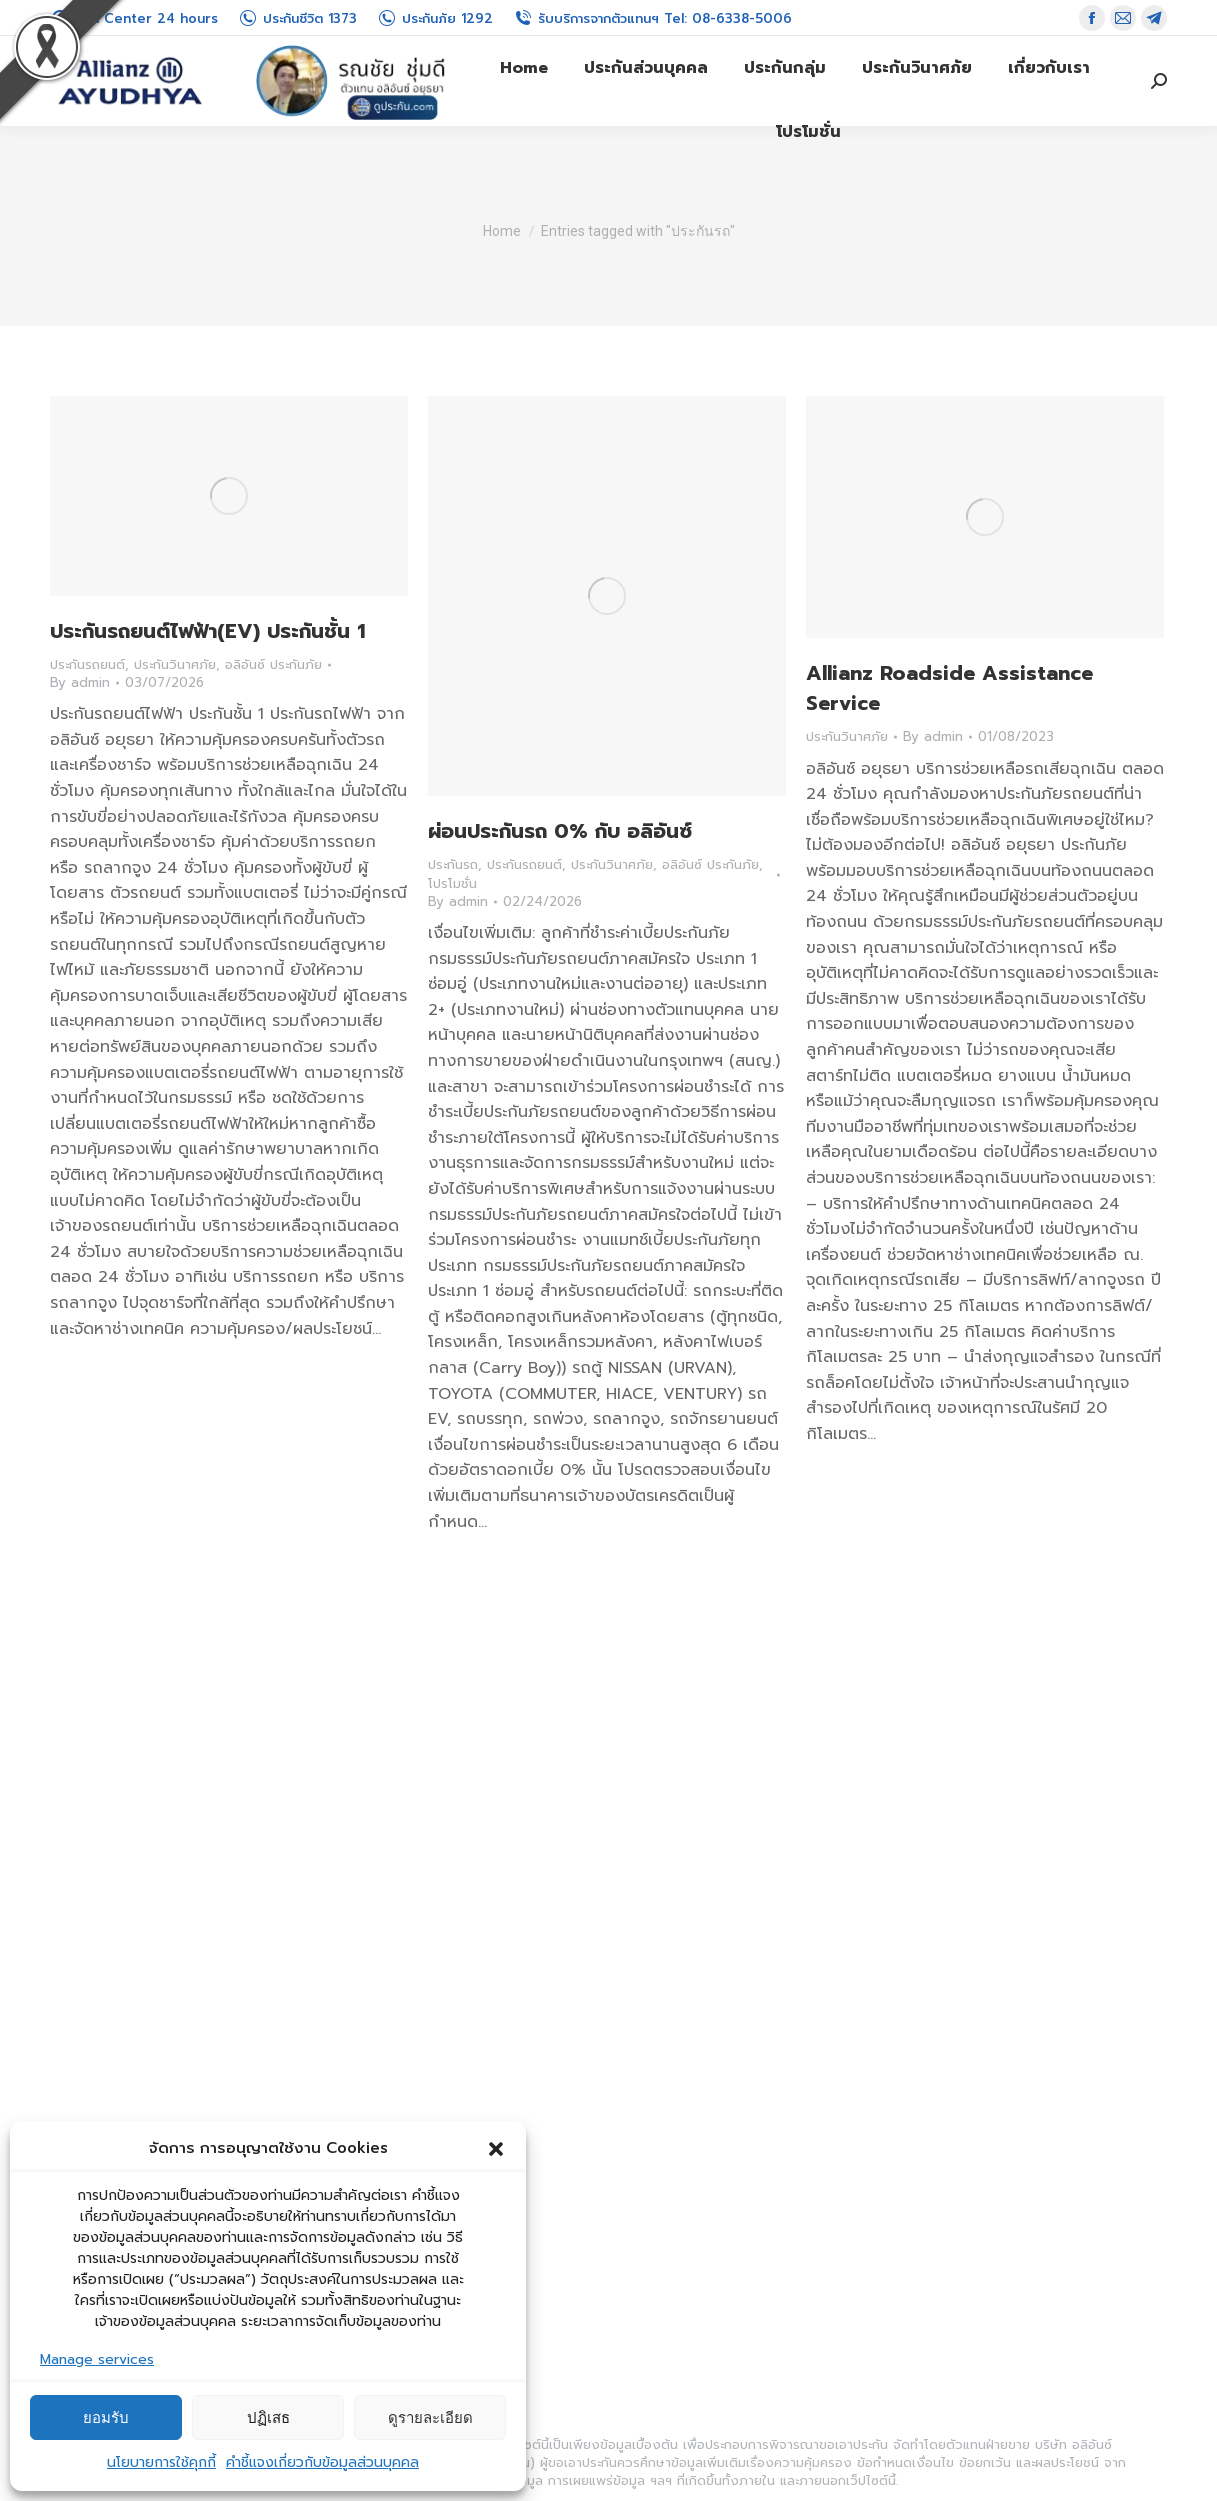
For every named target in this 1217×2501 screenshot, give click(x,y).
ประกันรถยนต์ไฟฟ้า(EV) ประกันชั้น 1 (208, 631)
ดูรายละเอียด (430, 2417)
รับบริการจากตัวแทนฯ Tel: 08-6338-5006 (652, 18)
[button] (496, 2149)
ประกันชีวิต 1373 (297, 18)
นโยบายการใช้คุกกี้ (161, 2462)
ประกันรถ (453, 864)
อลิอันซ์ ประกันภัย (273, 664)
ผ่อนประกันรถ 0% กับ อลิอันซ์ (560, 831)
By (80, 683)
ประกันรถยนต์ (87, 664)
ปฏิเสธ (268, 2417)
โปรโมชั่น (452, 883)
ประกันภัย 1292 (435, 18)
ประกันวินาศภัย (175, 664)
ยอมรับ (106, 2417)
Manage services (97, 2359)
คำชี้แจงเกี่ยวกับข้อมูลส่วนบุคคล (322, 2462)
